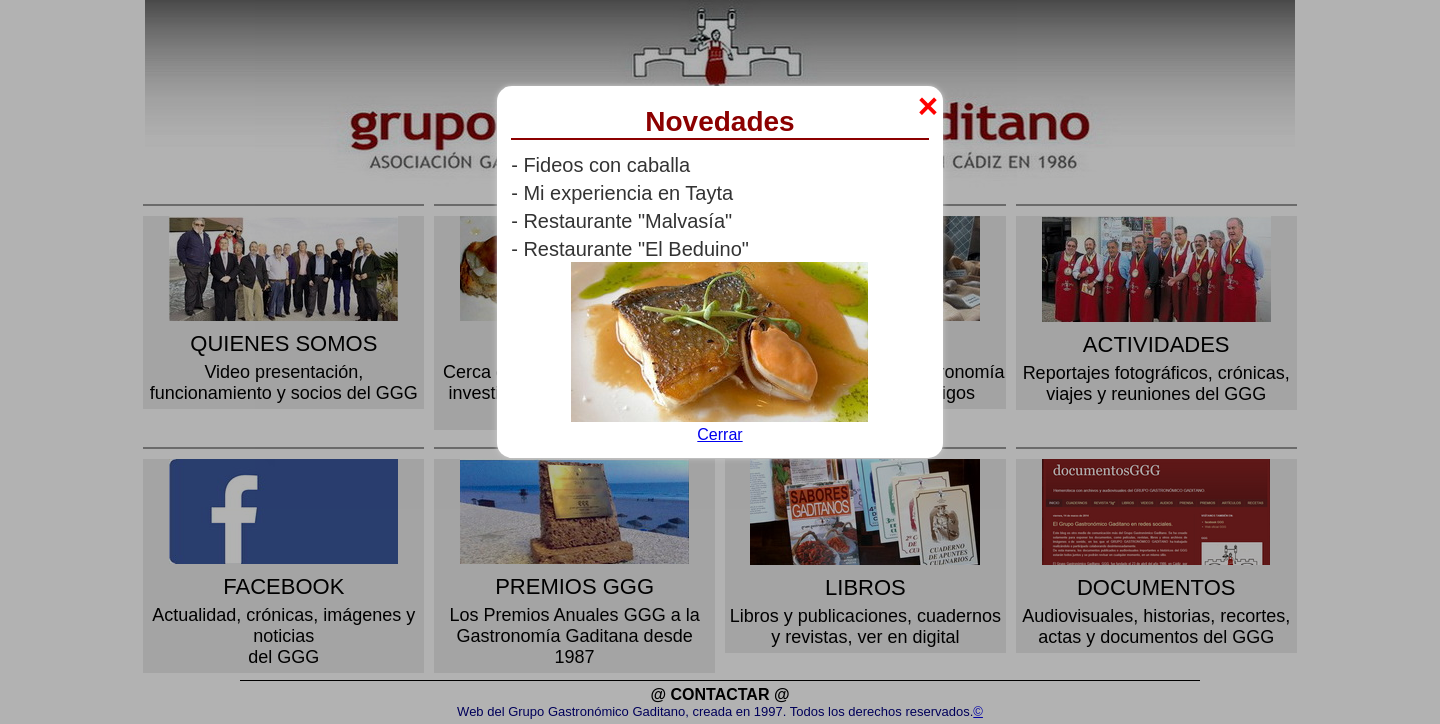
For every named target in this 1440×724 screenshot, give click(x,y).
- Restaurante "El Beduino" (630, 249)
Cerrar (719, 434)
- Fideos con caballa (600, 165)
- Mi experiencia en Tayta (622, 193)
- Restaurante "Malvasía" (621, 221)
